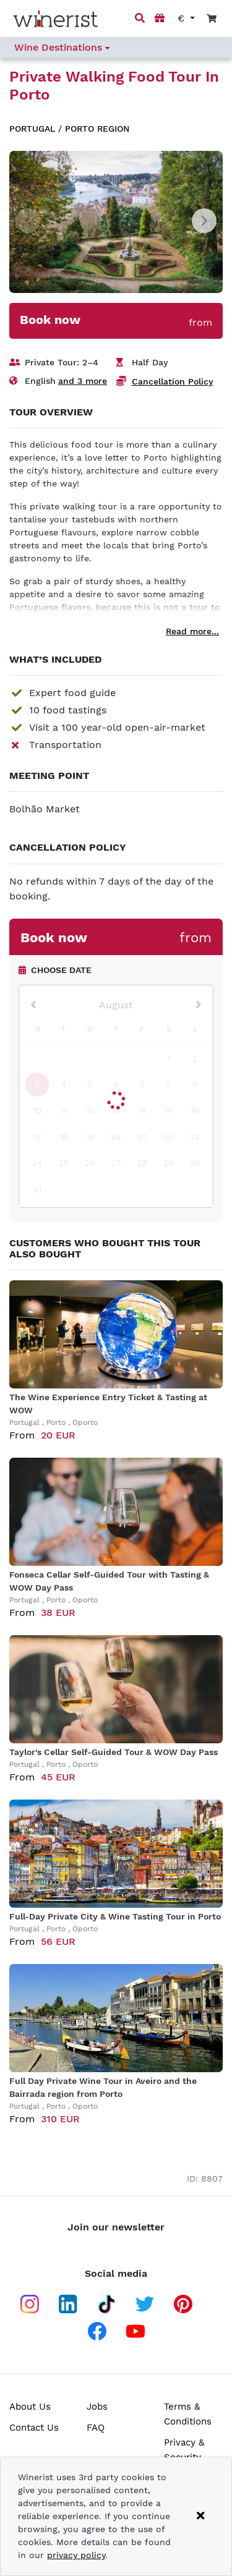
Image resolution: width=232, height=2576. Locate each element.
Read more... (192, 631)
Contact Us (34, 2427)
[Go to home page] (55, 19)
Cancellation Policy (172, 381)
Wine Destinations (62, 47)
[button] (204, 220)
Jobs (97, 2406)
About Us (30, 2406)
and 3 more (82, 381)
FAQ (96, 2427)
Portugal (32, 129)
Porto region (97, 129)
